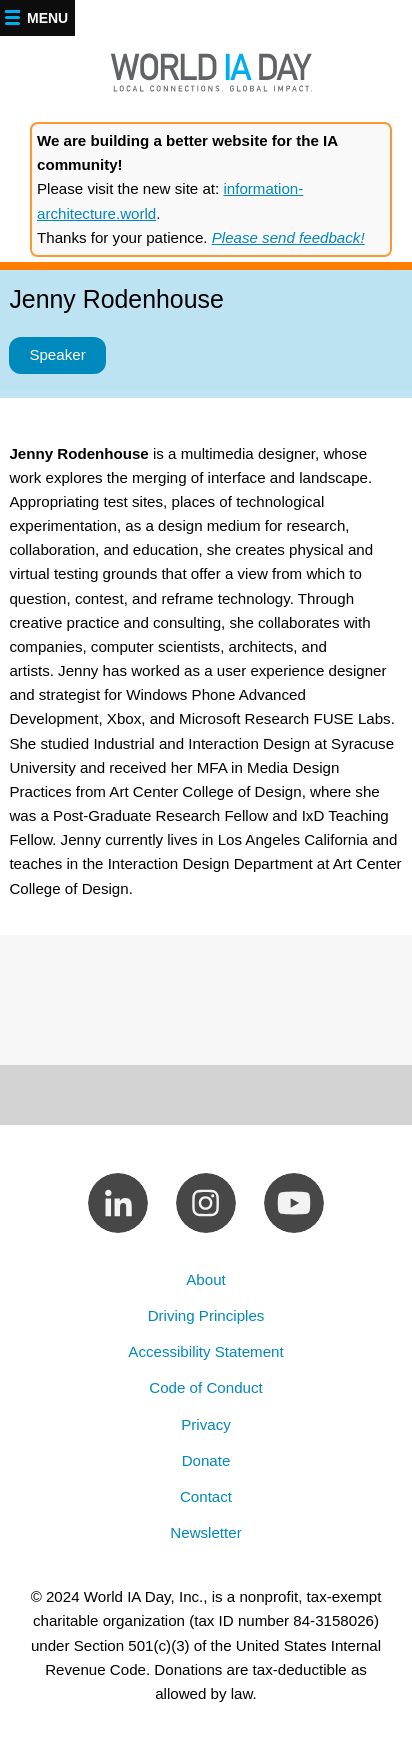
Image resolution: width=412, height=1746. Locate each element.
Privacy (206, 1424)
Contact (206, 1496)
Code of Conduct (205, 1387)
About (206, 1279)
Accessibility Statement (205, 1351)
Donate (206, 1460)
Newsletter (205, 1532)
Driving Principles (206, 1315)
